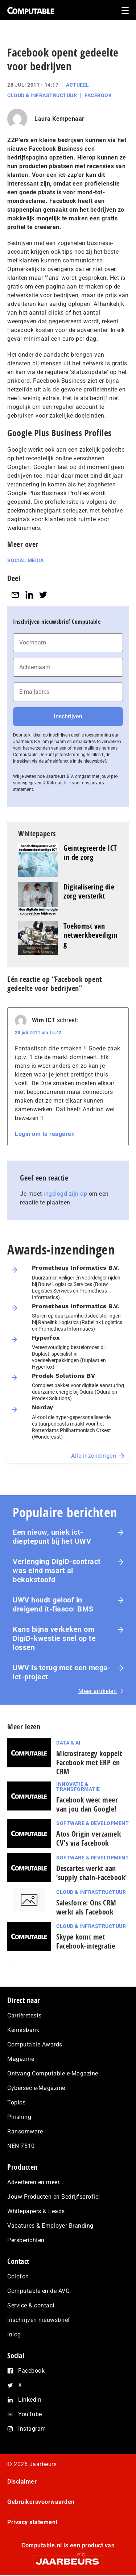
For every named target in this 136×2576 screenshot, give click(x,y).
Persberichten (26, 2240)
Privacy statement (32, 2522)
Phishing (19, 2117)
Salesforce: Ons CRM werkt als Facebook (86, 1907)
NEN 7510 (20, 2145)
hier (67, 782)
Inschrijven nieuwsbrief (38, 2319)
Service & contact (31, 2305)
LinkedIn (29, 2399)
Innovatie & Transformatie (78, 1786)
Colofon (18, 2276)
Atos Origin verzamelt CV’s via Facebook (88, 1838)
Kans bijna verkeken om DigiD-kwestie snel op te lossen (54, 1638)
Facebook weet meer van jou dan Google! (87, 1804)
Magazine (20, 2059)
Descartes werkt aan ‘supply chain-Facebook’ (91, 1872)
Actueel (77, 85)
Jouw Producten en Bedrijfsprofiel (53, 2196)
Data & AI (68, 1743)
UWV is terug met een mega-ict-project (62, 1672)
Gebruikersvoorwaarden (41, 2501)
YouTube (30, 2414)
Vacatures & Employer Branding (50, 2225)
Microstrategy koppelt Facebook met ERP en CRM (89, 1762)
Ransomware (25, 2131)
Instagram (32, 2428)
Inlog (14, 2334)
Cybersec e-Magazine (36, 2088)
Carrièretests (24, 2015)
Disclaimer (22, 2481)
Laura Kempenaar (59, 118)
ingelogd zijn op (65, 1193)
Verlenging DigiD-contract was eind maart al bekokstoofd (57, 1570)
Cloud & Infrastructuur (42, 95)
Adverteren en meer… (35, 2182)
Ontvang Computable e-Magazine (52, 2073)
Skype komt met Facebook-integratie (85, 1941)
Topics (16, 2102)
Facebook (98, 95)
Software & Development (92, 1823)
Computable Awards (34, 2044)
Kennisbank (23, 2030)
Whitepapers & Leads (36, 2211)
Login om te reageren (45, 1134)
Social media (25, 560)
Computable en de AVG (38, 2290)
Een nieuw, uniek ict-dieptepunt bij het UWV (52, 1537)
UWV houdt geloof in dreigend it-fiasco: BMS (53, 1604)
